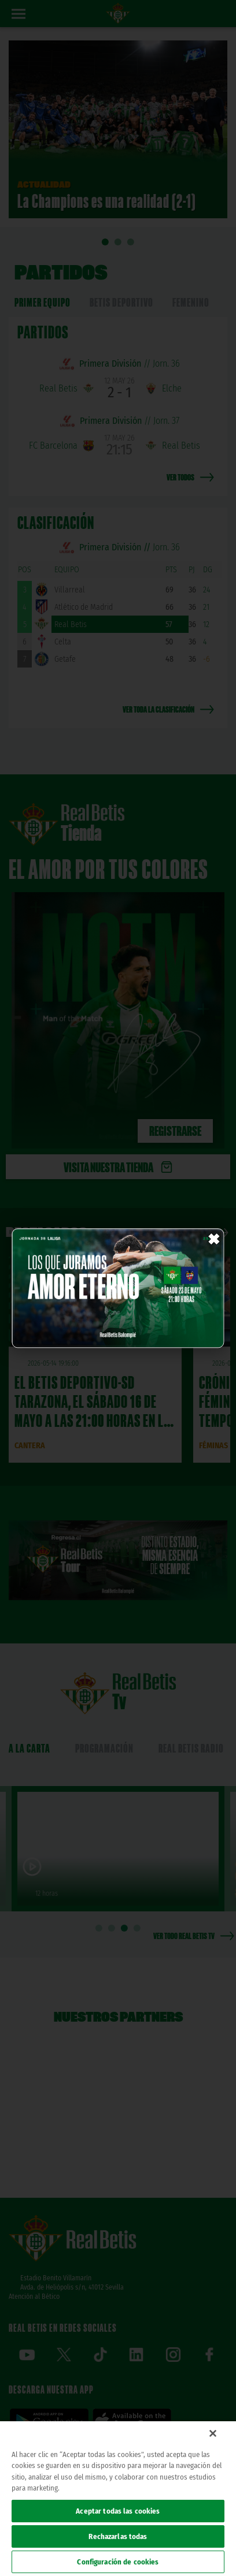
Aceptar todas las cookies (118, 2511)
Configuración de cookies (117, 2562)
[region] (118, 2498)
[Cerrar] (212, 2433)
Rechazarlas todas (118, 2536)
